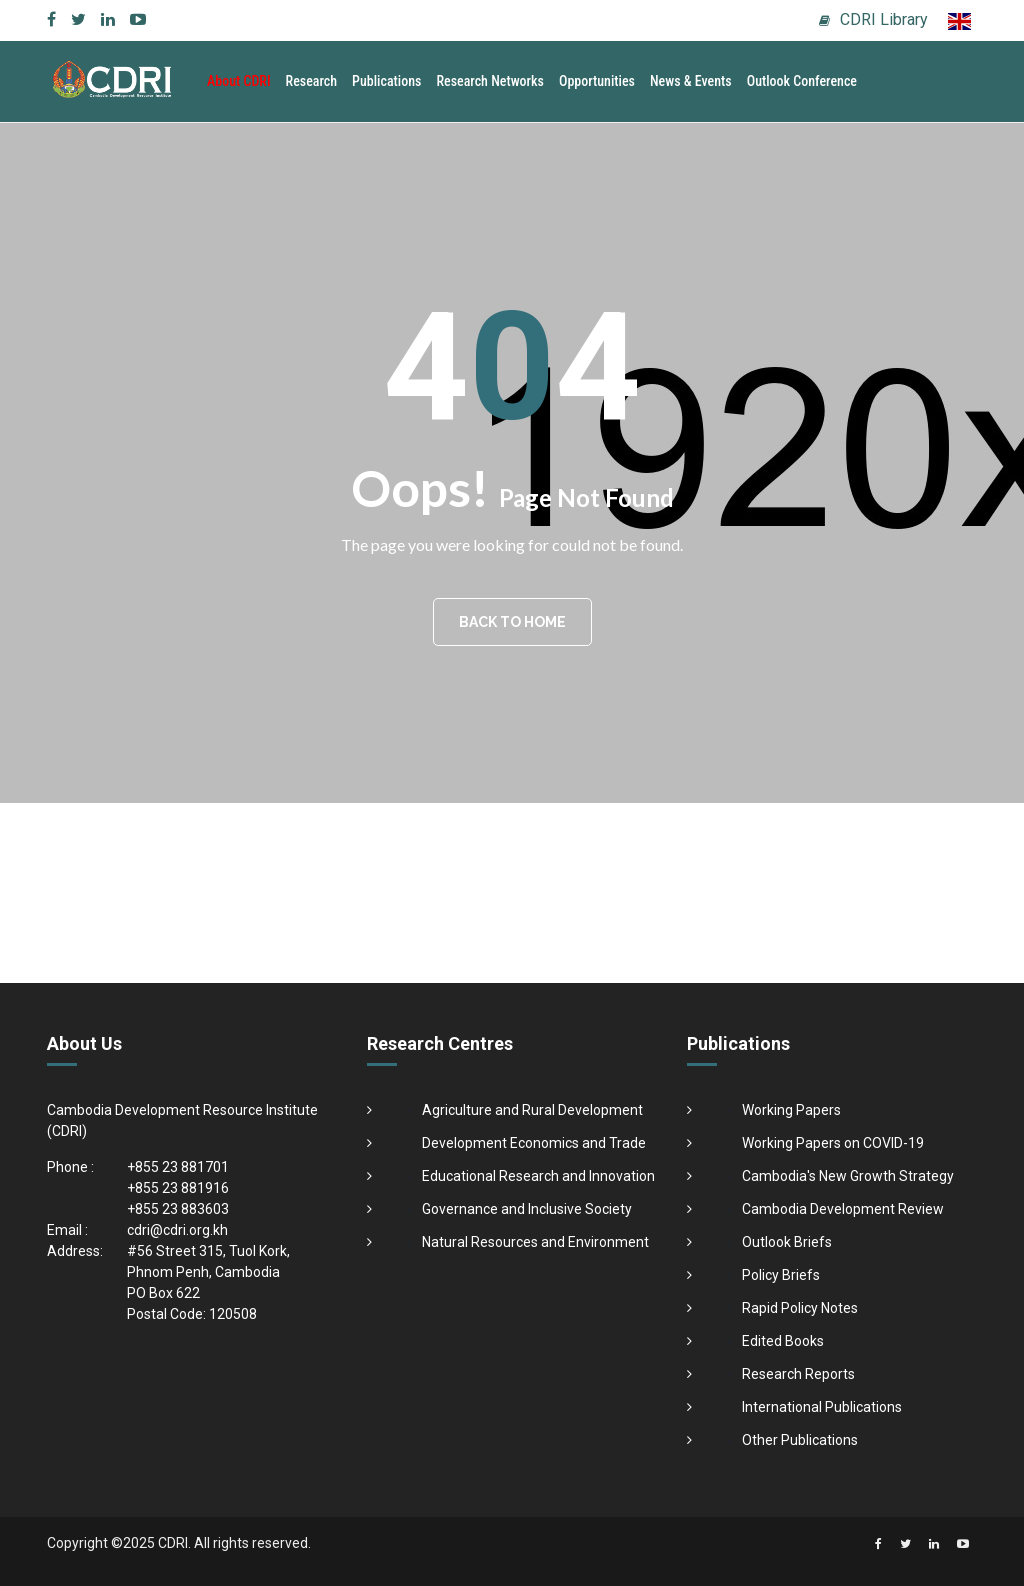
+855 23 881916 (178, 1188)
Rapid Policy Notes (800, 1308)
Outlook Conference (802, 81)
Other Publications (800, 1440)
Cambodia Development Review (843, 1209)
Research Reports (798, 1374)
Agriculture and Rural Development (532, 1110)
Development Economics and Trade (534, 1143)
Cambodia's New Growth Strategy (848, 1176)
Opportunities (597, 81)
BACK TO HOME (512, 622)
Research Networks (490, 81)
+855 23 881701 (178, 1167)
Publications (386, 81)
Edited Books (783, 1341)
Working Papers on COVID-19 (833, 1143)
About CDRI (239, 81)
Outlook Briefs (787, 1242)
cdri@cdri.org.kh (177, 1230)
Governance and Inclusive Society (527, 1209)
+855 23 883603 (178, 1209)
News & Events (691, 81)
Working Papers (791, 1110)
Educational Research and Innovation (538, 1176)
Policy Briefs (781, 1275)
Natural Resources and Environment (535, 1242)
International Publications (822, 1407)
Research (312, 81)
